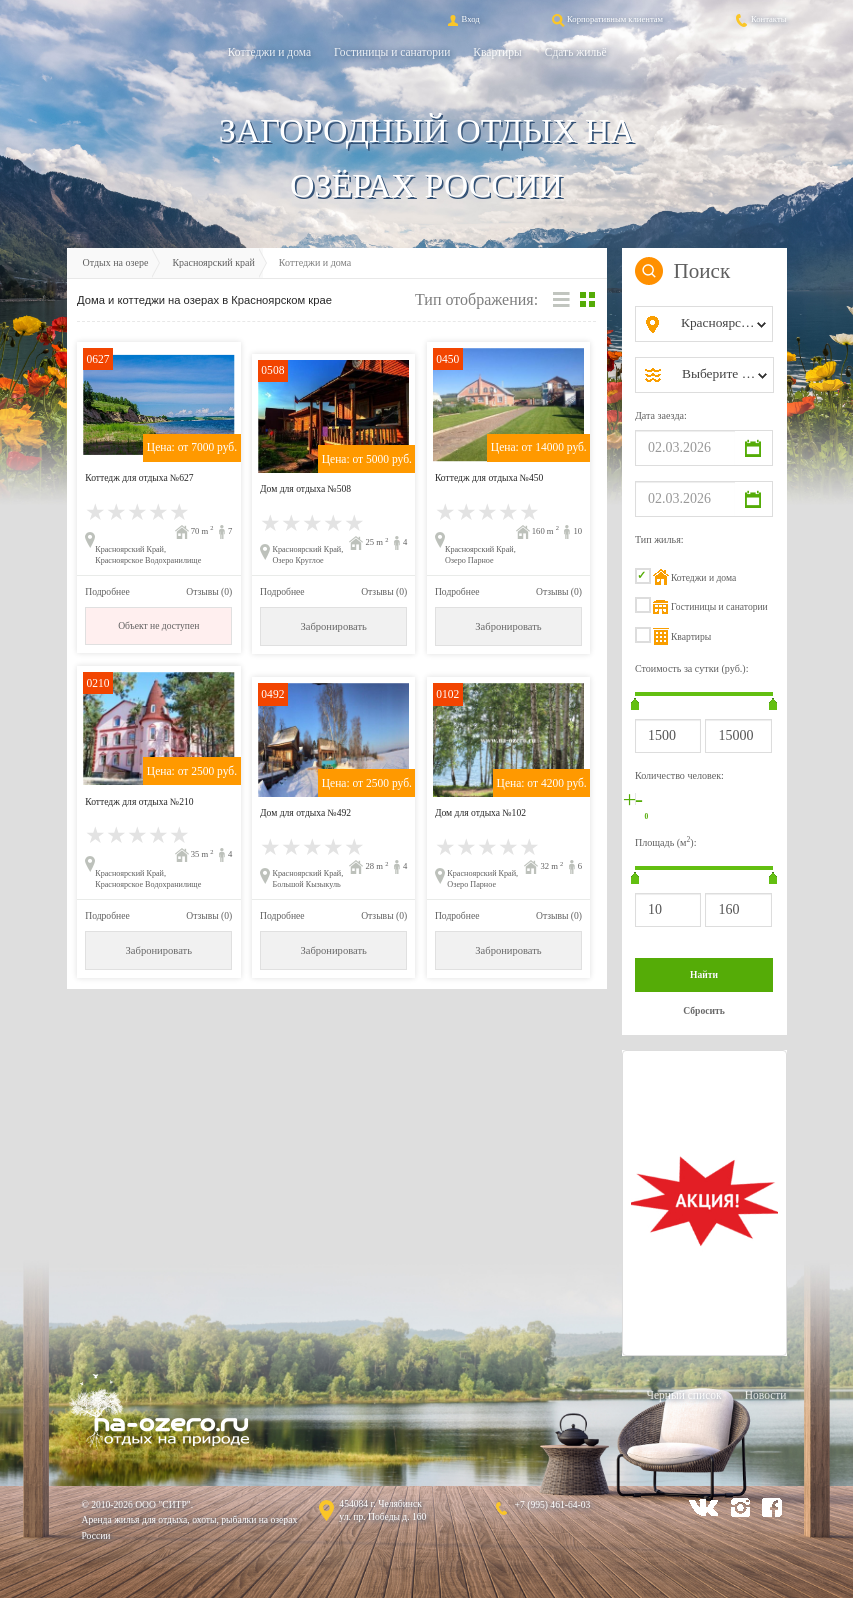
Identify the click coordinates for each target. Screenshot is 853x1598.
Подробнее (107, 591)
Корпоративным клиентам (606, 19)
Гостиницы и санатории (392, 52)
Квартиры (497, 52)
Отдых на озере (116, 262)
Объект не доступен (158, 625)
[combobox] (720, 324)
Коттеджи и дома (269, 52)
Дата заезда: (661, 415)
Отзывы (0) (209, 591)
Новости (766, 1395)
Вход (462, 19)
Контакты (760, 19)
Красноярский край (213, 262)
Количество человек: (679, 775)
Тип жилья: (659, 539)
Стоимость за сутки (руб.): (692, 668)
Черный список (683, 1395)
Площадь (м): (666, 841)
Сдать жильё (576, 52)
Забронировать (333, 626)
